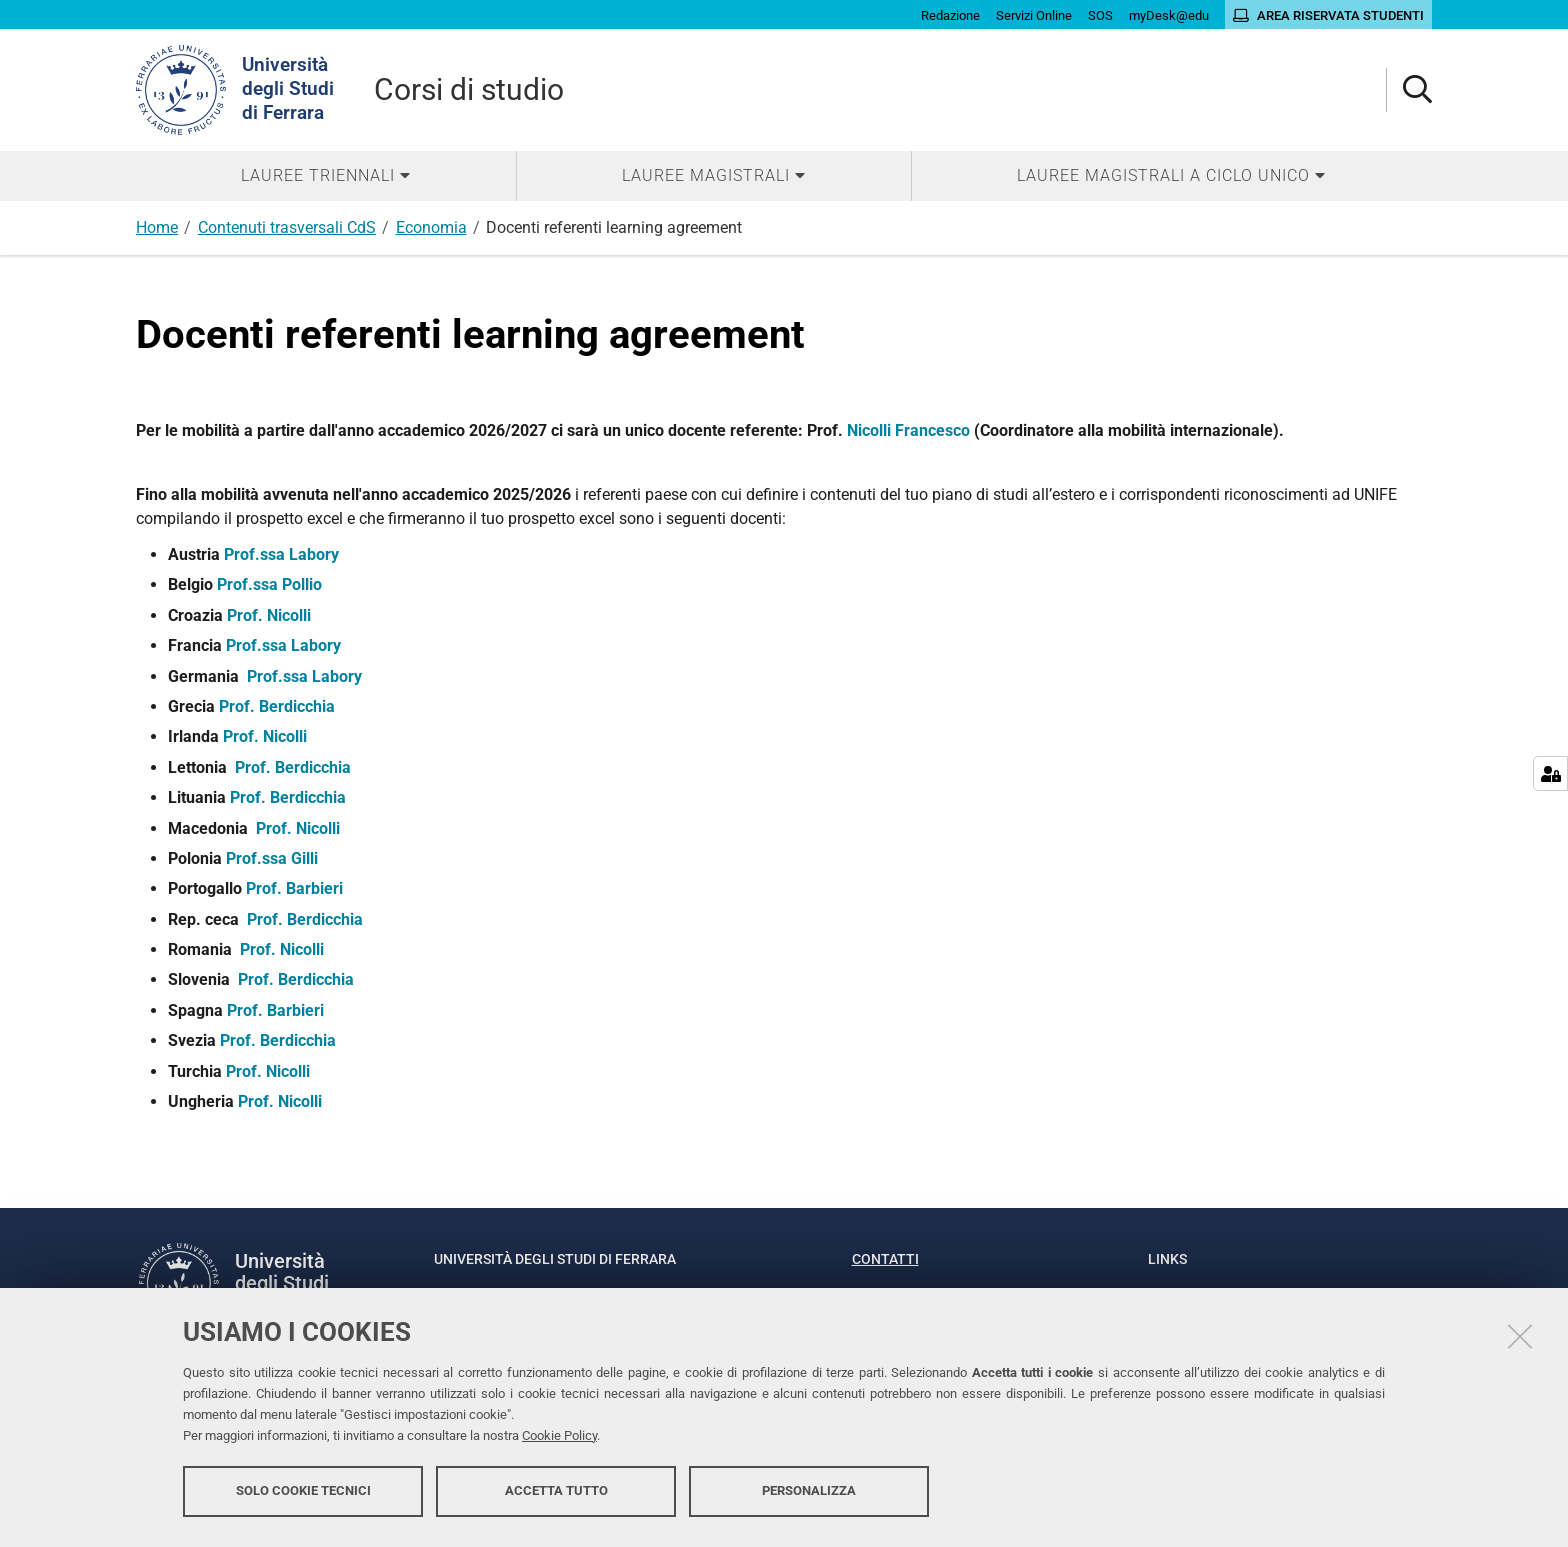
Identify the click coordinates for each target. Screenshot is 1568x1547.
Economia (431, 227)
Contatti (885, 1259)
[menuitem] (326, 176)
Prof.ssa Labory (281, 554)
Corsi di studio (469, 89)
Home (157, 227)
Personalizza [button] (809, 1494)
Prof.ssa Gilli (272, 858)
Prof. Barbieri (294, 888)
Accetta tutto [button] (556, 1494)
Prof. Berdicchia (277, 706)
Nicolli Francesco (908, 430)
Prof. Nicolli (269, 615)
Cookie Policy (559, 1439)
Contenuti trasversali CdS (287, 227)
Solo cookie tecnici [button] (303, 1494)
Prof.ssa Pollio (269, 584)
